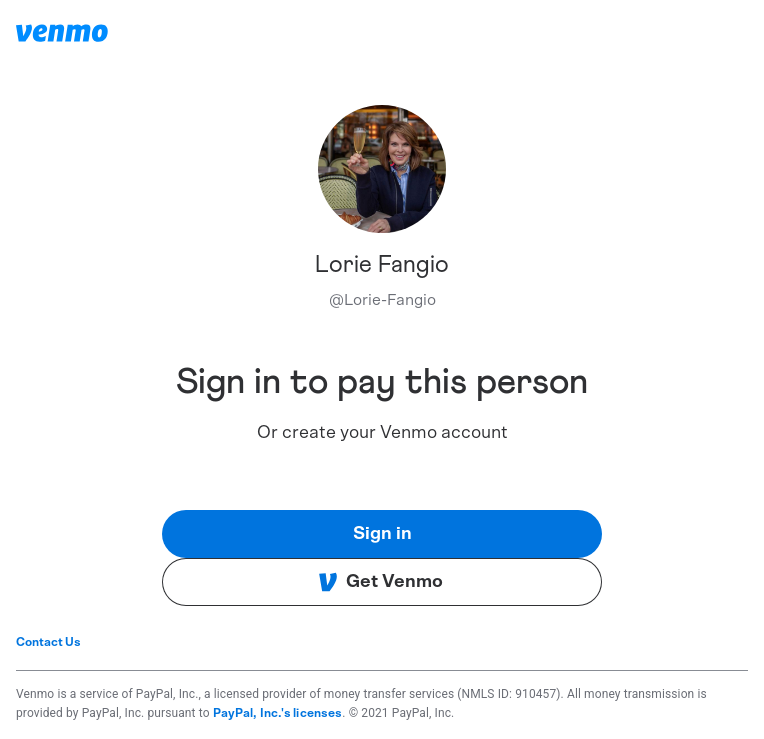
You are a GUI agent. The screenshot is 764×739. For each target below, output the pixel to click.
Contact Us (48, 642)
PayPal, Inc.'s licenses (278, 713)
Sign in (382, 534)
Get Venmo (380, 582)
